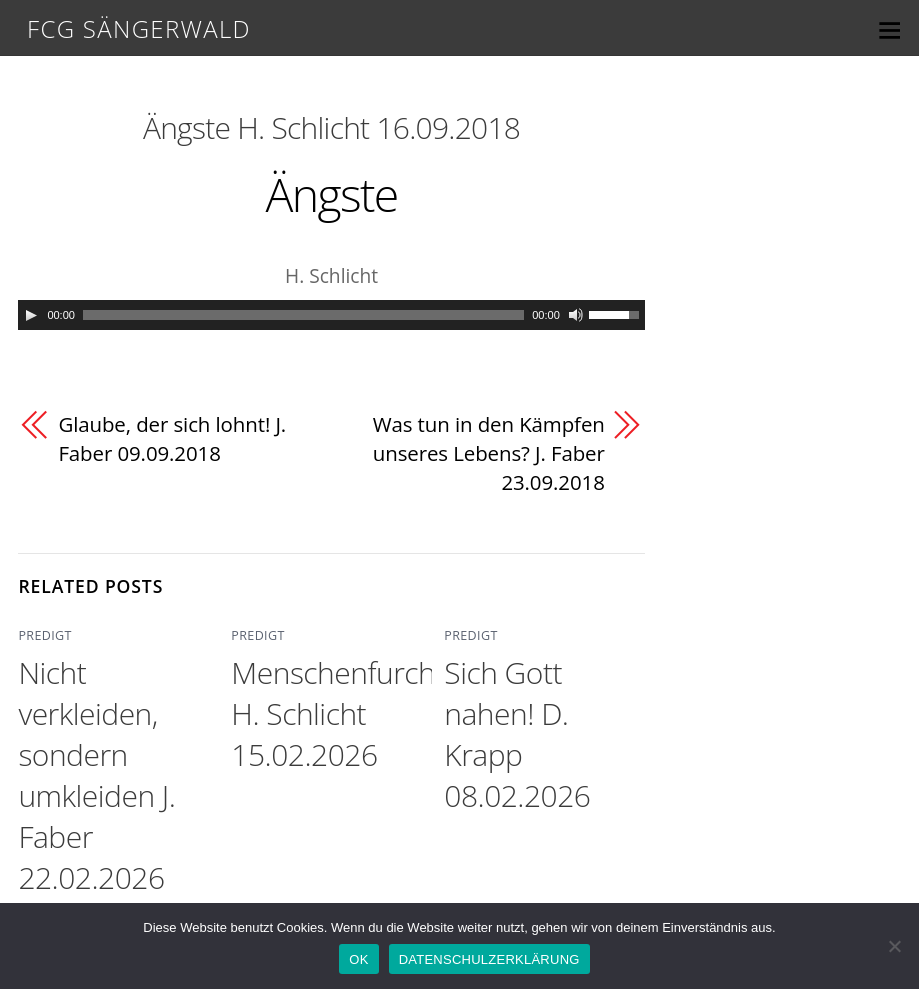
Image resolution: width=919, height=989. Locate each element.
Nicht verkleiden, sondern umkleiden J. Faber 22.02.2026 (96, 776)
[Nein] (894, 946)
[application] (331, 315)
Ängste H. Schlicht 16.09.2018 (331, 127)
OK (358, 959)
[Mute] (576, 315)
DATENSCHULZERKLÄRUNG (489, 959)
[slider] (303, 315)
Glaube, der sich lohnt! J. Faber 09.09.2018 (173, 439)
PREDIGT (43, 637)
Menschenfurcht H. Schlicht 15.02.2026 (337, 714)
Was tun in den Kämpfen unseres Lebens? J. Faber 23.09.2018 (487, 453)
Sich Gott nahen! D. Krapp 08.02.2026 (517, 735)
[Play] (31, 315)
